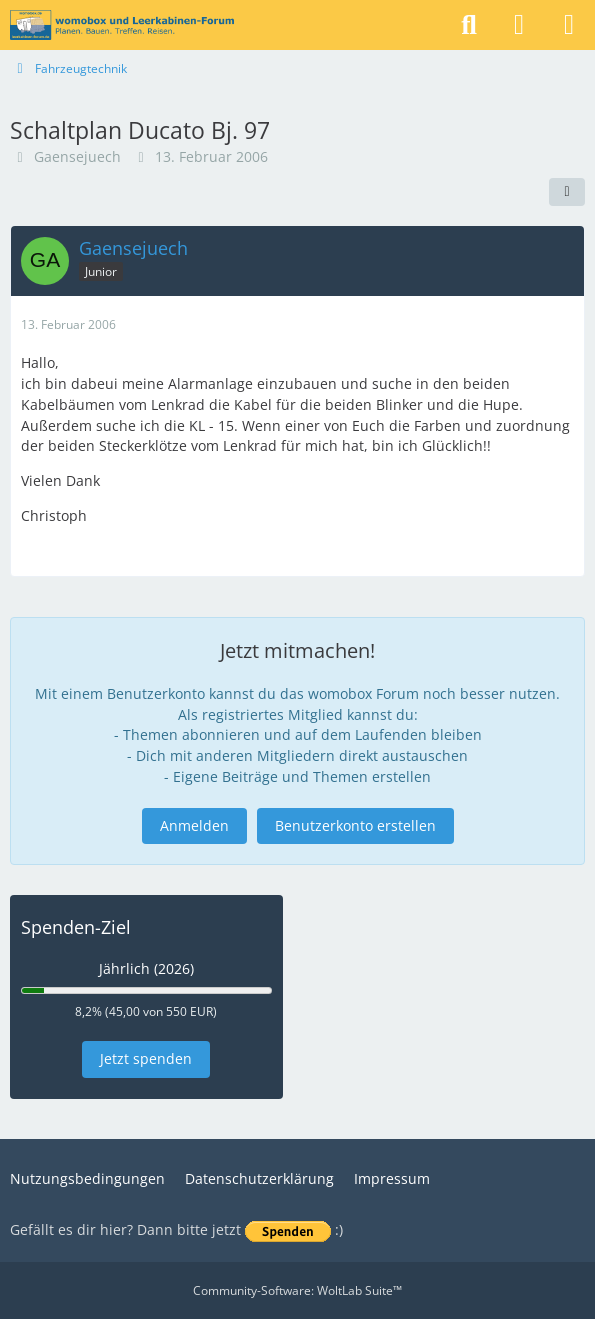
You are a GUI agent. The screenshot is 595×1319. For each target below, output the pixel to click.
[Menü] (569, 25)
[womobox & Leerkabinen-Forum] (122, 25)
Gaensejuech (77, 156)
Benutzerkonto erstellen (355, 825)
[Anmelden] (519, 25)
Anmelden (194, 825)
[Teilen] (567, 192)
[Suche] (469, 25)
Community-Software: (297, 1290)
